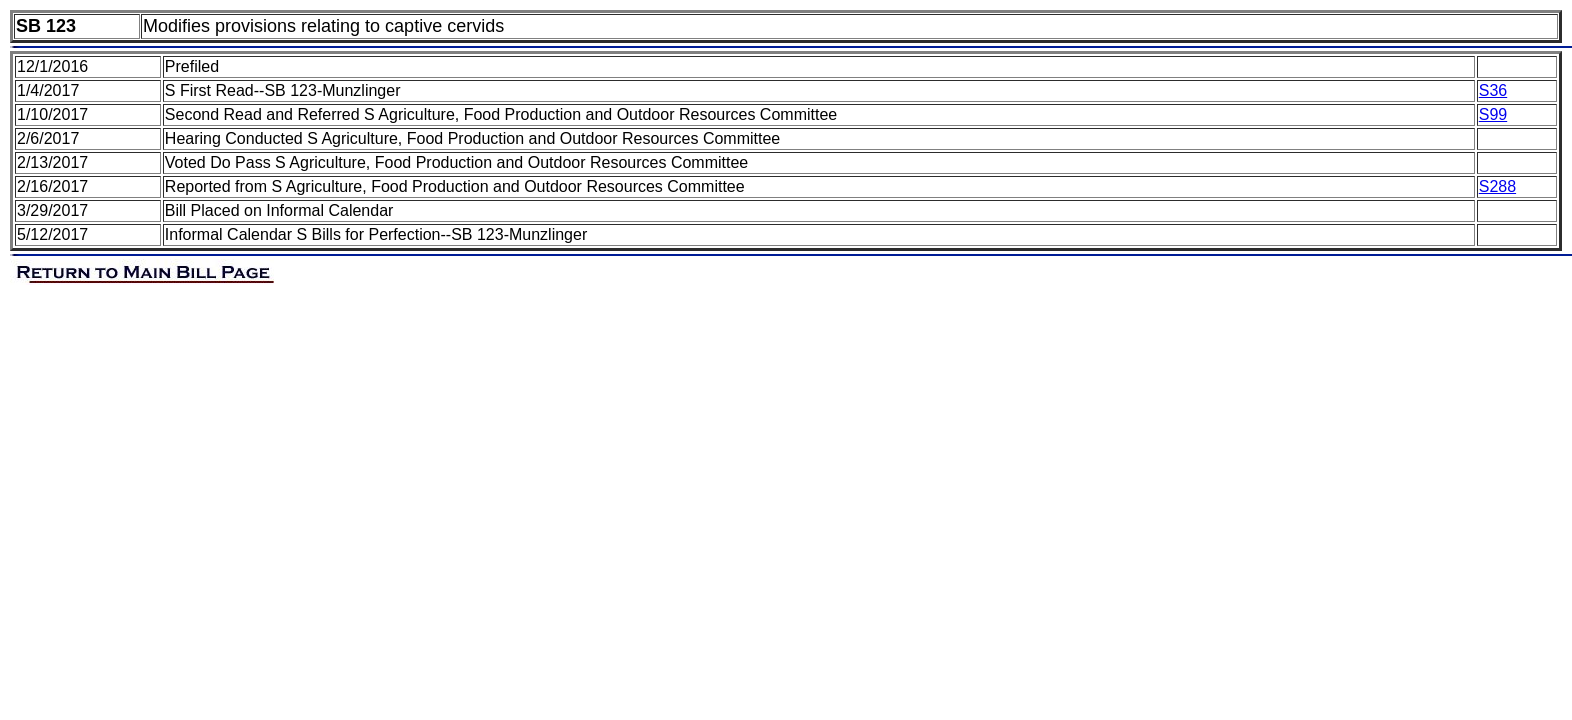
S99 (1493, 114)
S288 (1497, 186)
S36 (1493, 90)
